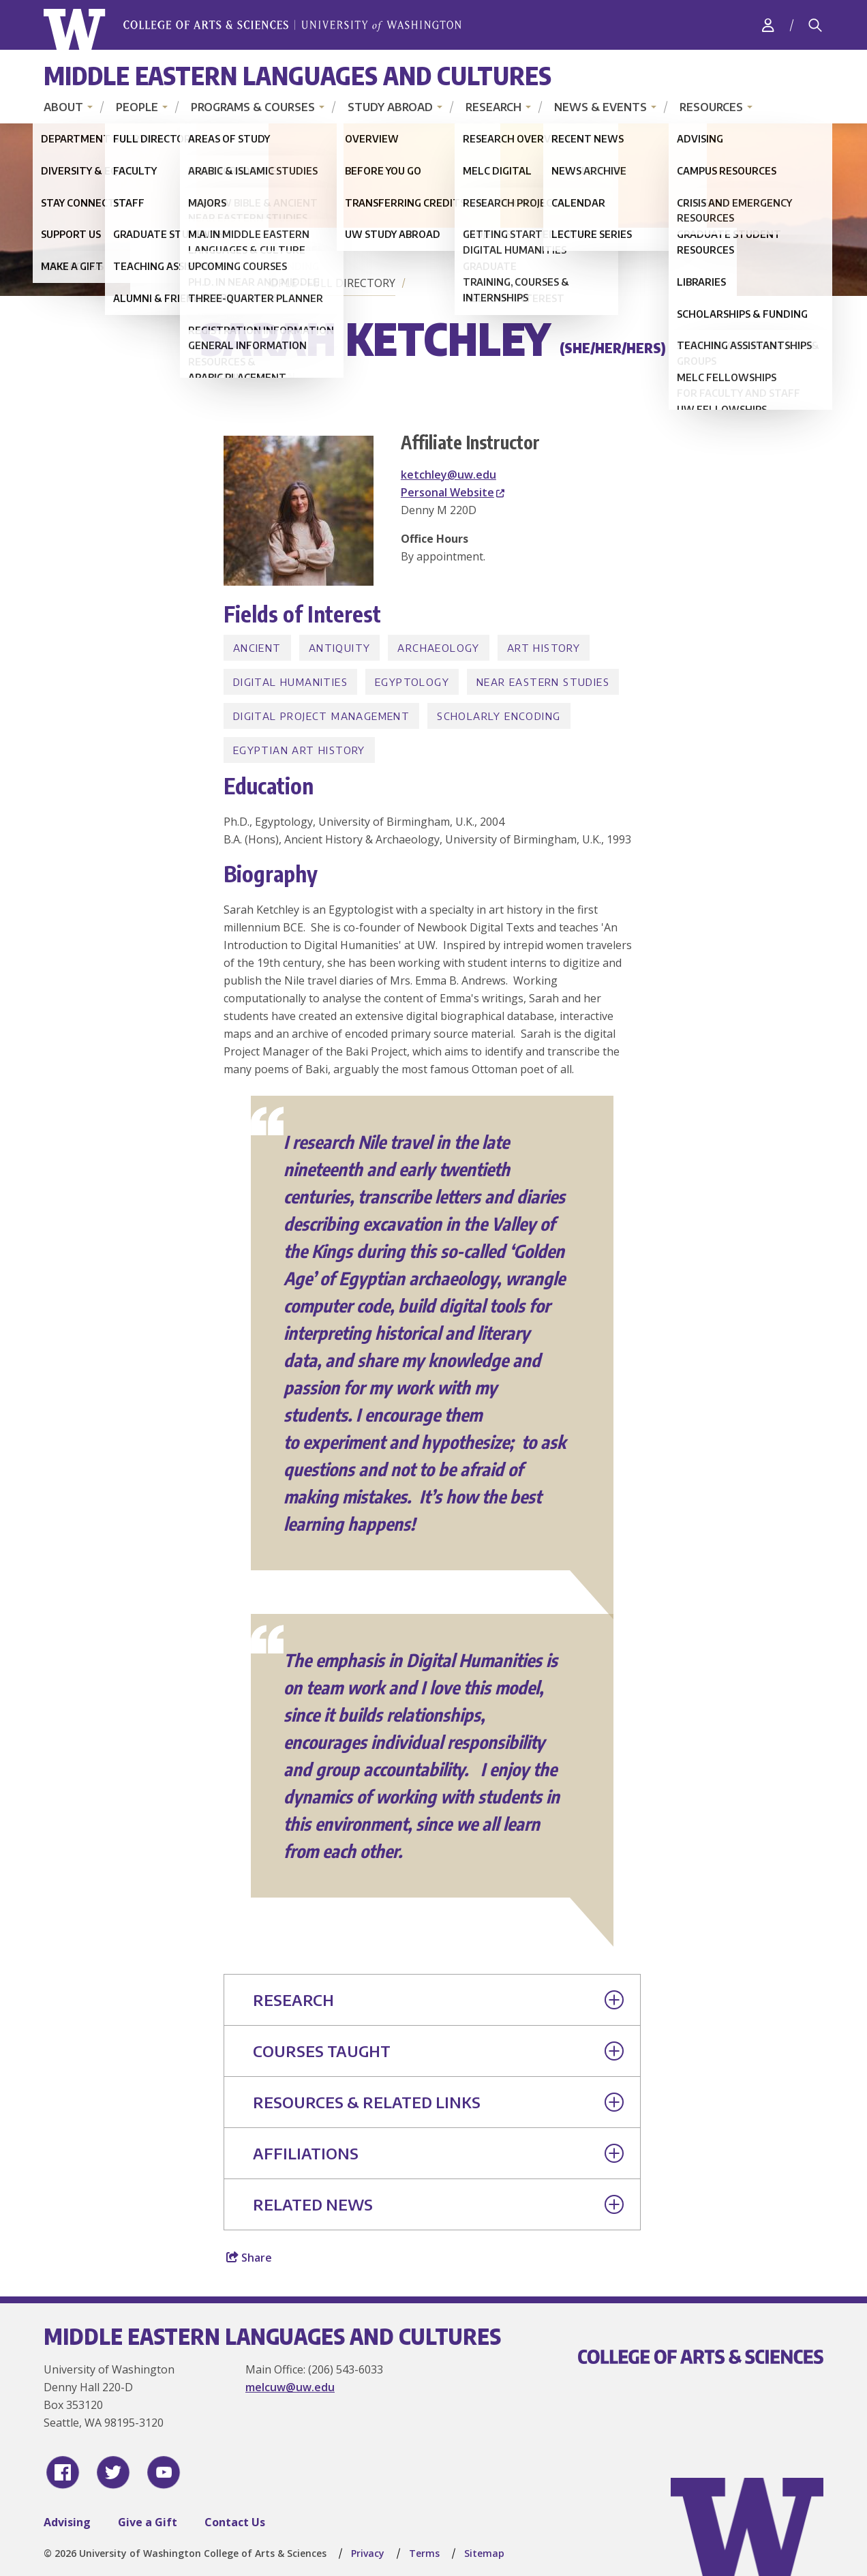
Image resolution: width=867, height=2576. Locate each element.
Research (493, 107)
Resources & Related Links (438, 2102)
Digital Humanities (290, 682)
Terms (424, 2553)
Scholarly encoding (498, 716)
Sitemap (484, 2553)
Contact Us (234, 2522)
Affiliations (438, 2153)
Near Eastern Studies (542, 682)
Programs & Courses (253, 107)
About (63, 107)
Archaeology (438, 648)
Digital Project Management (321, 716)
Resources (711, 107)
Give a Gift (147, 2522)
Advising (67, 2522)
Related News (438, 2204)
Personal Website (452, 492)
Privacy (367, 2553)
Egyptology (412, 682)
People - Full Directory (326, 282)
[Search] (815, 25)
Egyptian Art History (299, 750)
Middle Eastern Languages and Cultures (297, 75)
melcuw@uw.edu (290, 2387)
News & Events (600, 107)
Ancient (257, 648)
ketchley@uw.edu (448, 474)
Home (218, 282)
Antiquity (340, 648)
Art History (543, 648)
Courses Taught (438, 2051)
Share (249, 2257)
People (137, 107)
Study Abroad (390, 107)
